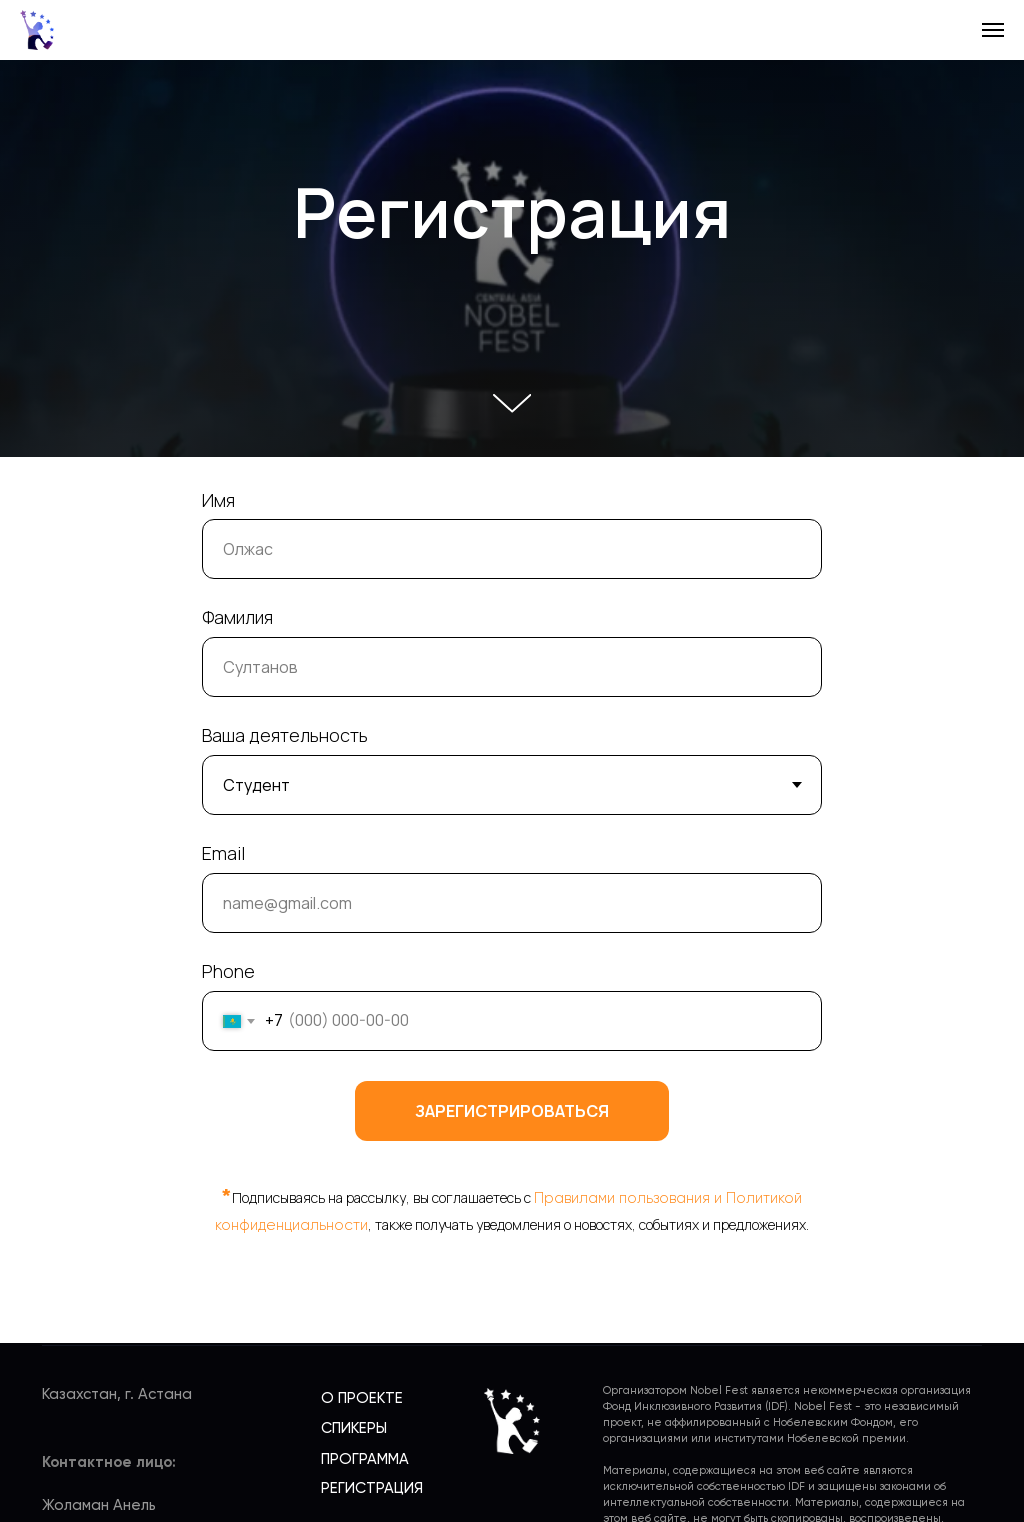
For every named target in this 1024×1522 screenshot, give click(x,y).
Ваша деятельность (285, 735)
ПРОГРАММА (365, 1459)
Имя (218, 500)
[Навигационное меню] (993, 30)
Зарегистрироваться (512, 1111)
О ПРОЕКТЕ (362, 1398)
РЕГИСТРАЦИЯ (372, 1488)
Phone (228, 971)
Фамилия (237, 617)
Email (223, 853)
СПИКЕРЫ (354, 1428)
